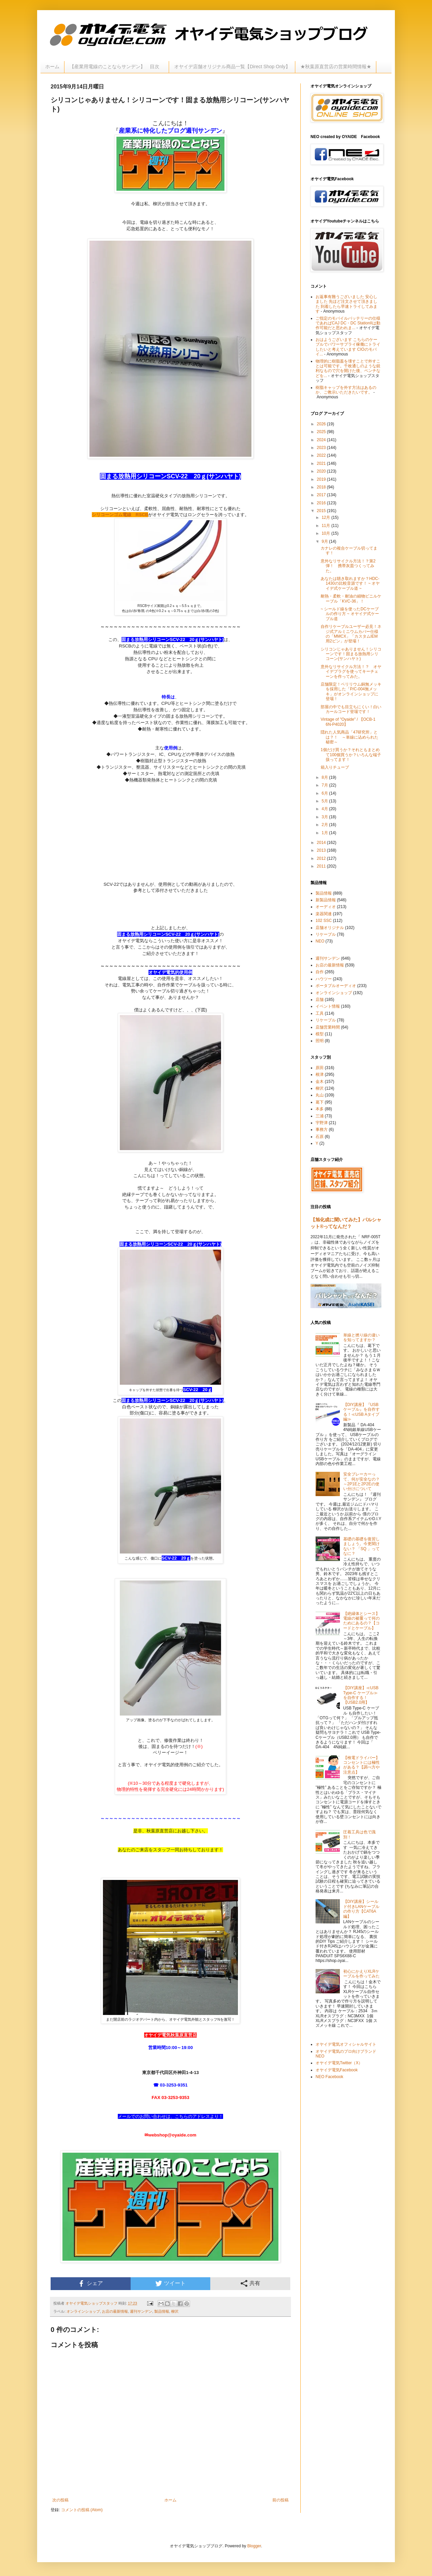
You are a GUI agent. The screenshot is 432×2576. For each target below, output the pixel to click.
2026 (322, 424)
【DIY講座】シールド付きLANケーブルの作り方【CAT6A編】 (361, 1908)
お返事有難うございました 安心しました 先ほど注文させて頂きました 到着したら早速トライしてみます (346, 304)
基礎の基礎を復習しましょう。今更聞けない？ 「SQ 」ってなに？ (361, 1546)
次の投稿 (60, 2500)
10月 (326, 533)
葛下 (320, 1102)
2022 (322, 455)
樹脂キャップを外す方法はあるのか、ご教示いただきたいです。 (346, 390)
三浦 (320, 1116)
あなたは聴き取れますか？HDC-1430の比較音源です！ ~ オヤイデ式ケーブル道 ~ (350, 583)
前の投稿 (280, 2500)
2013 (322, 850)
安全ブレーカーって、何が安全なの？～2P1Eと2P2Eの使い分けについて (361, 1481)
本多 (320, 1109)
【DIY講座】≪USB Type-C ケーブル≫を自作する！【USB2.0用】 (361, 1695)
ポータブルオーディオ (336, 985)
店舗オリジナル (330, 927)
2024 (322, 439)
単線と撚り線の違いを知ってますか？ (361, 1337)
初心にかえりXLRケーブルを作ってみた (361, 1974)
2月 (325, 824)
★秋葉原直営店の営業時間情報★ (335, 66)
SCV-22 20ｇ (197, 1389)
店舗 (320, 999)
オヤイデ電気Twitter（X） (339, 2063)
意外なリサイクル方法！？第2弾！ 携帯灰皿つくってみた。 (348, 566)
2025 (322, 431)
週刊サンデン (141, 2311)
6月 (325, 793)
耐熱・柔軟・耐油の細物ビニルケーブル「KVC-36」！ (351, 598)
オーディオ (326, 906)
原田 (320, 1067)
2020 (322, 471)
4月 (325, 808)
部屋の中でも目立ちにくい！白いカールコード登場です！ (351, 709)
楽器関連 (324, 913)
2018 (322, 487)
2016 (322, 503)
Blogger (254, 2546)
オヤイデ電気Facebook (337, 2070)
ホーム (52, 66)
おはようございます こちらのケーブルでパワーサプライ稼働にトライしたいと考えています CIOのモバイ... (348, 346)
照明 (320, 1040)
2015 (322, 510)
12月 (326, 517)
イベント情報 (328, 1006)
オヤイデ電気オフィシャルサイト (346, 2044)
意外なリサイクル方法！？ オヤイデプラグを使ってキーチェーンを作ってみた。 (351, 671)
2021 (322, 463)
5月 (325, 801)
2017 (322, 495)
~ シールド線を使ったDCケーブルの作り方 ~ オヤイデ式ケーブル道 (350, 614)
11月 (326, 525)
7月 (325, 785)
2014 (322, 842)
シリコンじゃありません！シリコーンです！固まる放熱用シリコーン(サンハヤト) (351, 654)
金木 (320, 1081)
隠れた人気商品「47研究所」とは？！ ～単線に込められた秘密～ (349, 737)
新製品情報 (326, 900)
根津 (320, 1074)
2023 (322, 447)
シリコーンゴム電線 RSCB (120, 514)
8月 (325, 777)
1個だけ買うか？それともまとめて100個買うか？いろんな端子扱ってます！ (351, 754)
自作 (320, 972)
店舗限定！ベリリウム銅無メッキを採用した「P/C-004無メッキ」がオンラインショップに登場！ (351, 691)
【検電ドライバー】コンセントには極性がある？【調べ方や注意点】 (361, 1765)
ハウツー (324, 979)
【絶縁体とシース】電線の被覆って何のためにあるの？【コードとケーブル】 (361, 1620)
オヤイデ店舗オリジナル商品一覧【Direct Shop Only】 (232, 66)
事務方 (322, 1129)
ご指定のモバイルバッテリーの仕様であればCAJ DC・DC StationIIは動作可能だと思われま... (348, 323)
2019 (322, 479)
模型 (320, 1034)
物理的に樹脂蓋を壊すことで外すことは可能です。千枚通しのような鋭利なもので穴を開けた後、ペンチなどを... (348, 368)
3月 (325, 817)
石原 (320, 1136)
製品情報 (161, 2311)
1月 (325, 832)
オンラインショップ (83, 2311)
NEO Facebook (329, 2076)
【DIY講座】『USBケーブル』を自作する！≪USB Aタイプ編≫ (361, 1412)
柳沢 (175, 2311)
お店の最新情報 (115, 2311)
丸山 (320, 1095)
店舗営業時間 (328, 1027)
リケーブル (326, 934)
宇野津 (322, 1122)
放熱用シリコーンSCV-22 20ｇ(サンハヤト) (179, 639)
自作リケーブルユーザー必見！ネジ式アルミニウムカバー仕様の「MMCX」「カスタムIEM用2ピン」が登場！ (351, 633)
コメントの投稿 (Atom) (82, 2509)
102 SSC (324, 920)
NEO (320, 941)
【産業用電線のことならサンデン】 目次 (117, 66)
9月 (325, 541)
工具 (320, 1013)
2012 (322, 858)
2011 (322, 866)
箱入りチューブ (335, 767)
